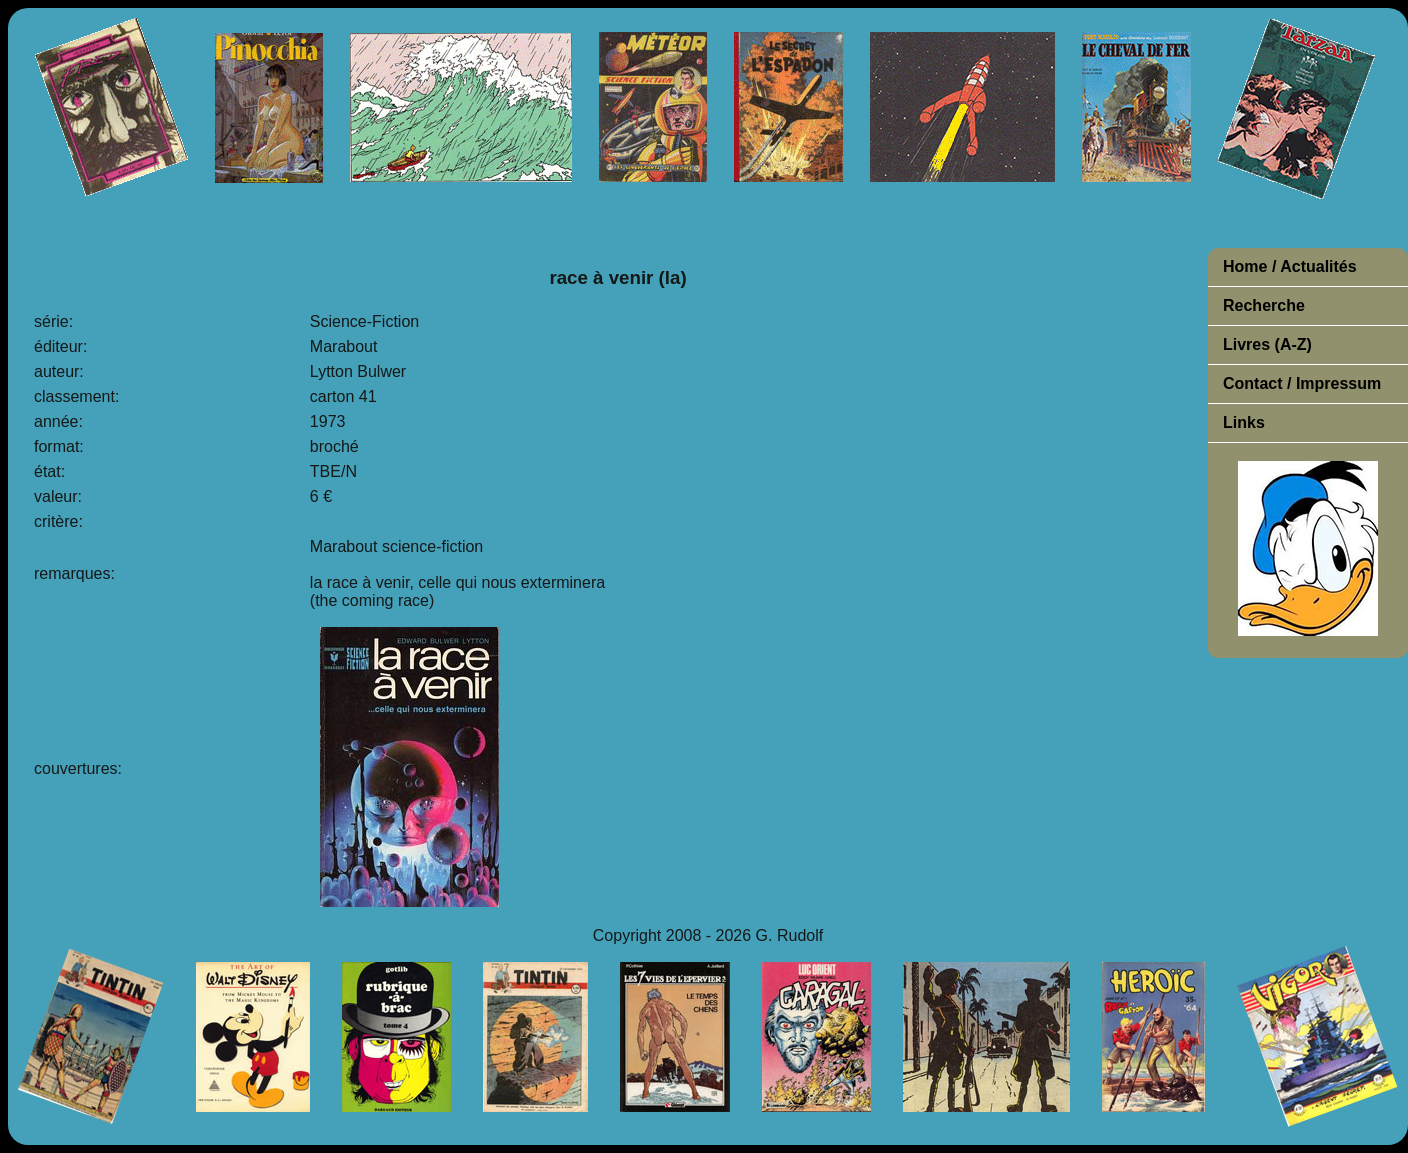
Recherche (1264, 305)
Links (1244, 422)
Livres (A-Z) (1267, 344)
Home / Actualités (1290, 266)
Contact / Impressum (1302, 383)
